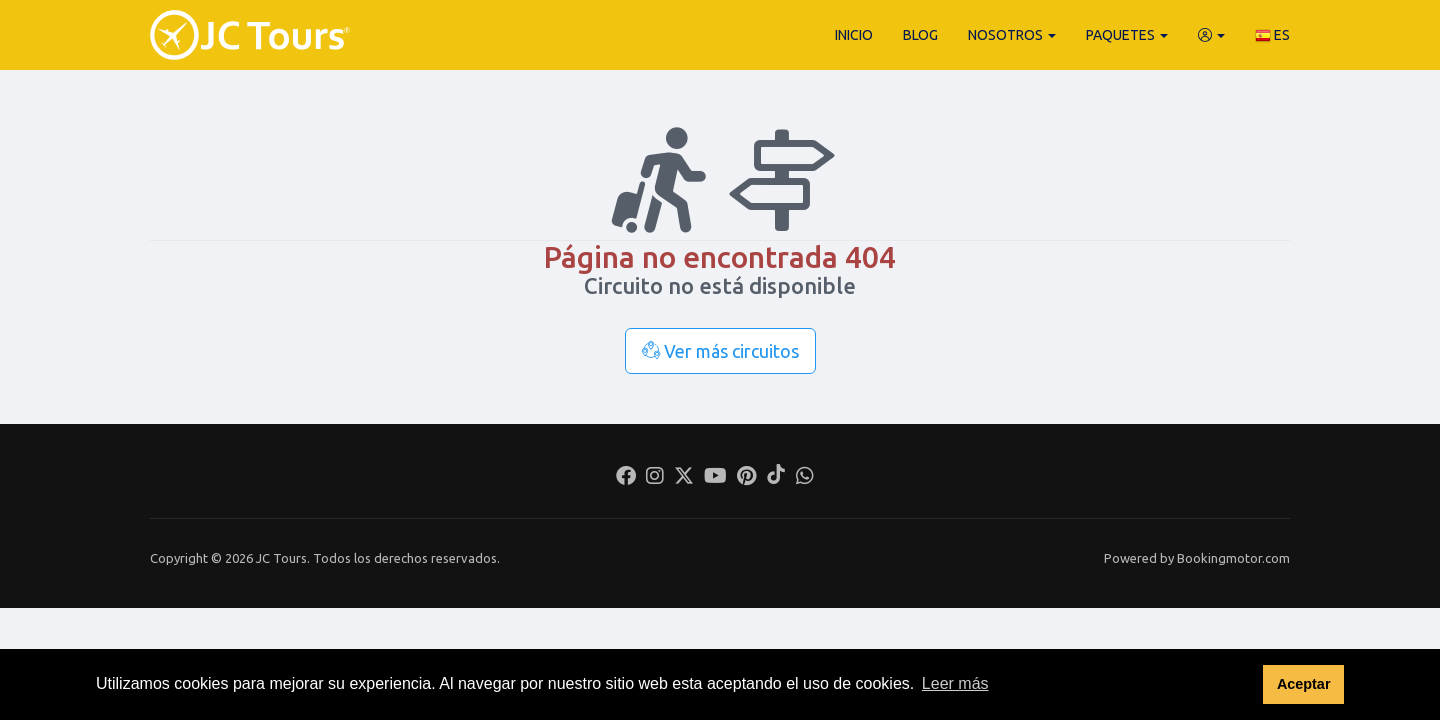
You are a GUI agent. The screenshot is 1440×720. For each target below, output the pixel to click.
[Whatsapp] (805, 478)
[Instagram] (655, 478)
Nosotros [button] (1012, 35)
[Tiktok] (776, 478)
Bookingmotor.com (1233, 558)
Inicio (854, 35)
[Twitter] (684, 478)
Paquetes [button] (1127, 35)
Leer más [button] (955, 683)
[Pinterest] (746, 478)
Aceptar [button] (1304, 684)
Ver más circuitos (720, 351)
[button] (1211, 35)
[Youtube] (715, 478)
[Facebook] (626, 478)
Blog (920, 35)
